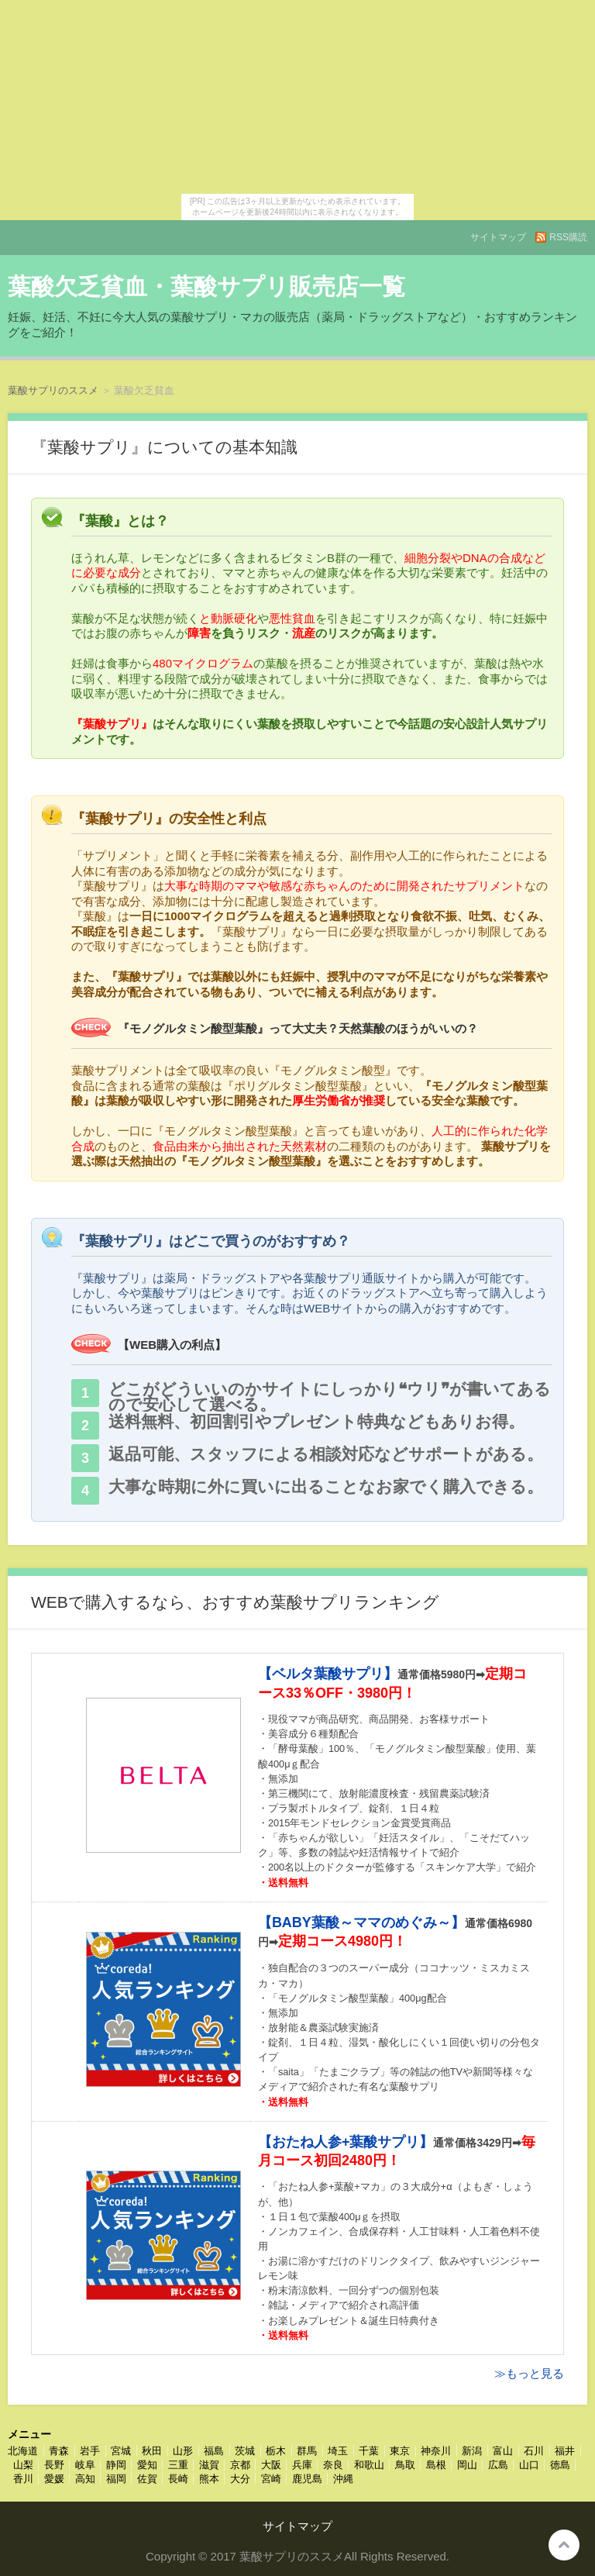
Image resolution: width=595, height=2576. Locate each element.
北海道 (23, 2451)
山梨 (23, 2465)
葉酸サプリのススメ (53, 390)
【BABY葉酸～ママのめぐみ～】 (361, 1922)
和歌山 (369, 2465)
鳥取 (405, 2465)
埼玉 (338, 2451)
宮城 (121, 2451)
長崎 (178, 2479)
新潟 (472, 2451)
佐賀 (147, 2479)
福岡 (116, 2479)
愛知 (147, 2465)
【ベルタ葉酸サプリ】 (327, 1673)
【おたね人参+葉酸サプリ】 (346, 2142)
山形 (183, 2451)
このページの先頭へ (564, 2544)
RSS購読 (568, 237)
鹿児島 (307, 2479)
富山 (503, 2451)
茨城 (245, 2451)
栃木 (276, 2451)
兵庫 (302, 2465)
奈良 (333, 2465)
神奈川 (436, 2451)
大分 (240, 2479)
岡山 (467, 2465)
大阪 (271, 2465)
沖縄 (343, 2479)
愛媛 (54, 2479)
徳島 (560, 2465)
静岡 (116, 2465)
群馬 (307, 2451)
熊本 (209, 2479)
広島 (498, 2465)
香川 (23, 2479)
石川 (534, 2451)
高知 (85, 2479)
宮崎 (271, 2479)
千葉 (369, 2451)
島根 (436, 2465)
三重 (178, 2465)
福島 (214, 2451)
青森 (59, 2451)
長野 (54, 2465)
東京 (400, 2451)
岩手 (90, 2451)
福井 (565, 2451)
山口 (529, 2465)
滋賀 (209, 2465)
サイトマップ (498, 237)
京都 (240, 2465)
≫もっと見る (529, 2373)
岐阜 (85, 2465)
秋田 (152, 2451)
